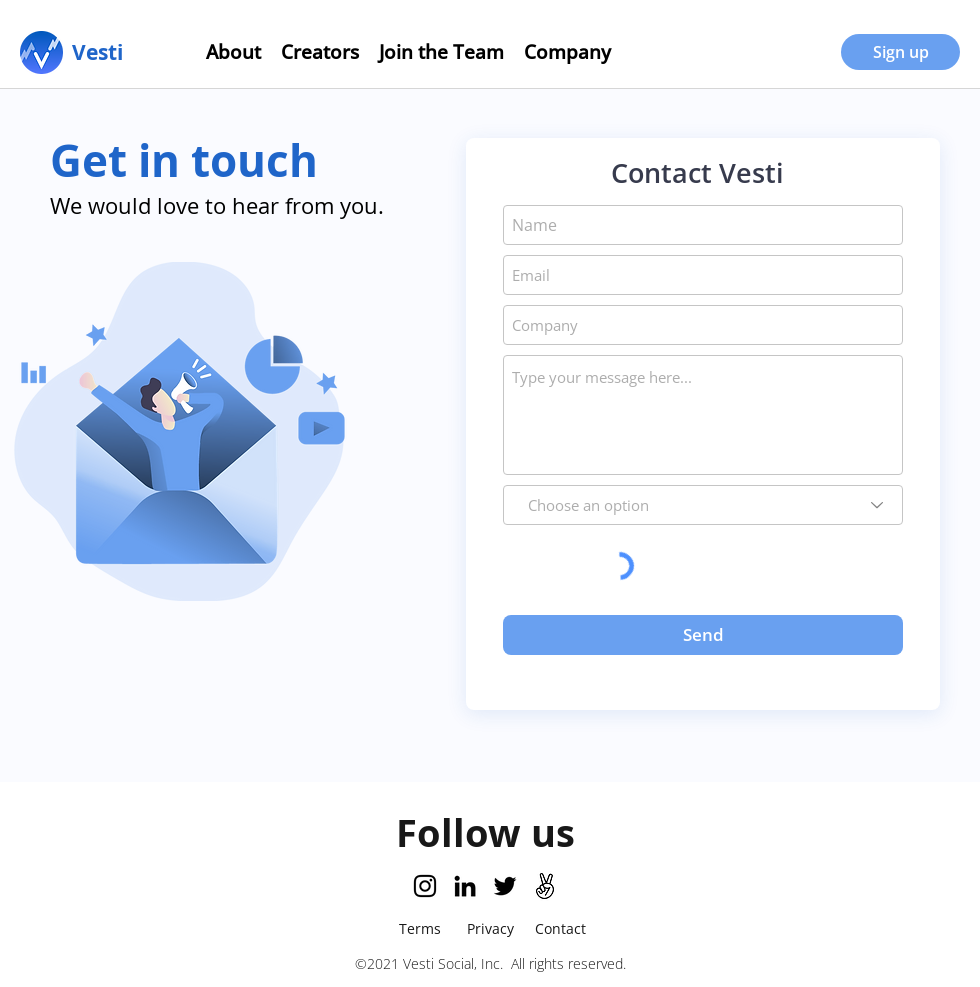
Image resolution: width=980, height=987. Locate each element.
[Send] (703, 635)
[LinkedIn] (465, 886)
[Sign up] (900, 52)
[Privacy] (490, 928)
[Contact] (560, 928)
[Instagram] (425, 886)
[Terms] (420, 928)
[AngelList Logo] (545, 886)
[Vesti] (97, 52)
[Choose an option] (703, 505)
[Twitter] (505, 886)
